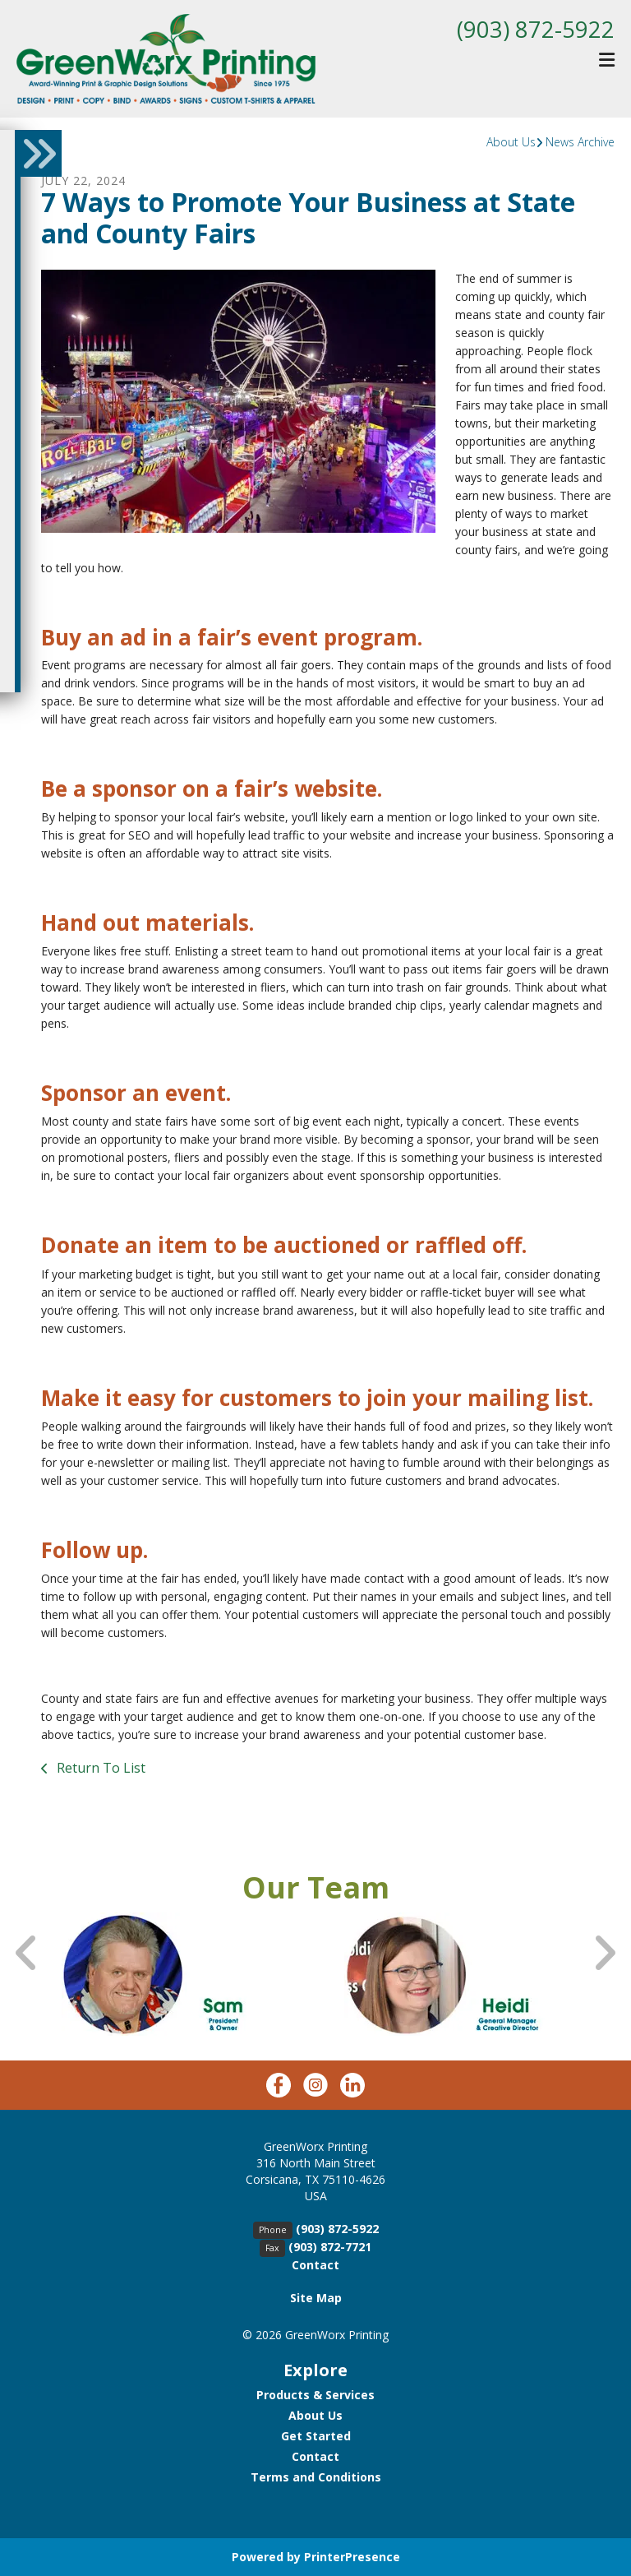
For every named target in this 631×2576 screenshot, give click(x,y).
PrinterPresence (352, 2556)
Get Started (316, 2436)
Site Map (316, 2297)
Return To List (99, 1768)
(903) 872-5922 (536, 28)
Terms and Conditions (316, 2477)
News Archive (580, 142)
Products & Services (315, 2395)
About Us (511, 142)
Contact (315, 2265)
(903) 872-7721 (329, 2247)
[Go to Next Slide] (604, 1953)
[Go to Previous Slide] (27, 1953)
